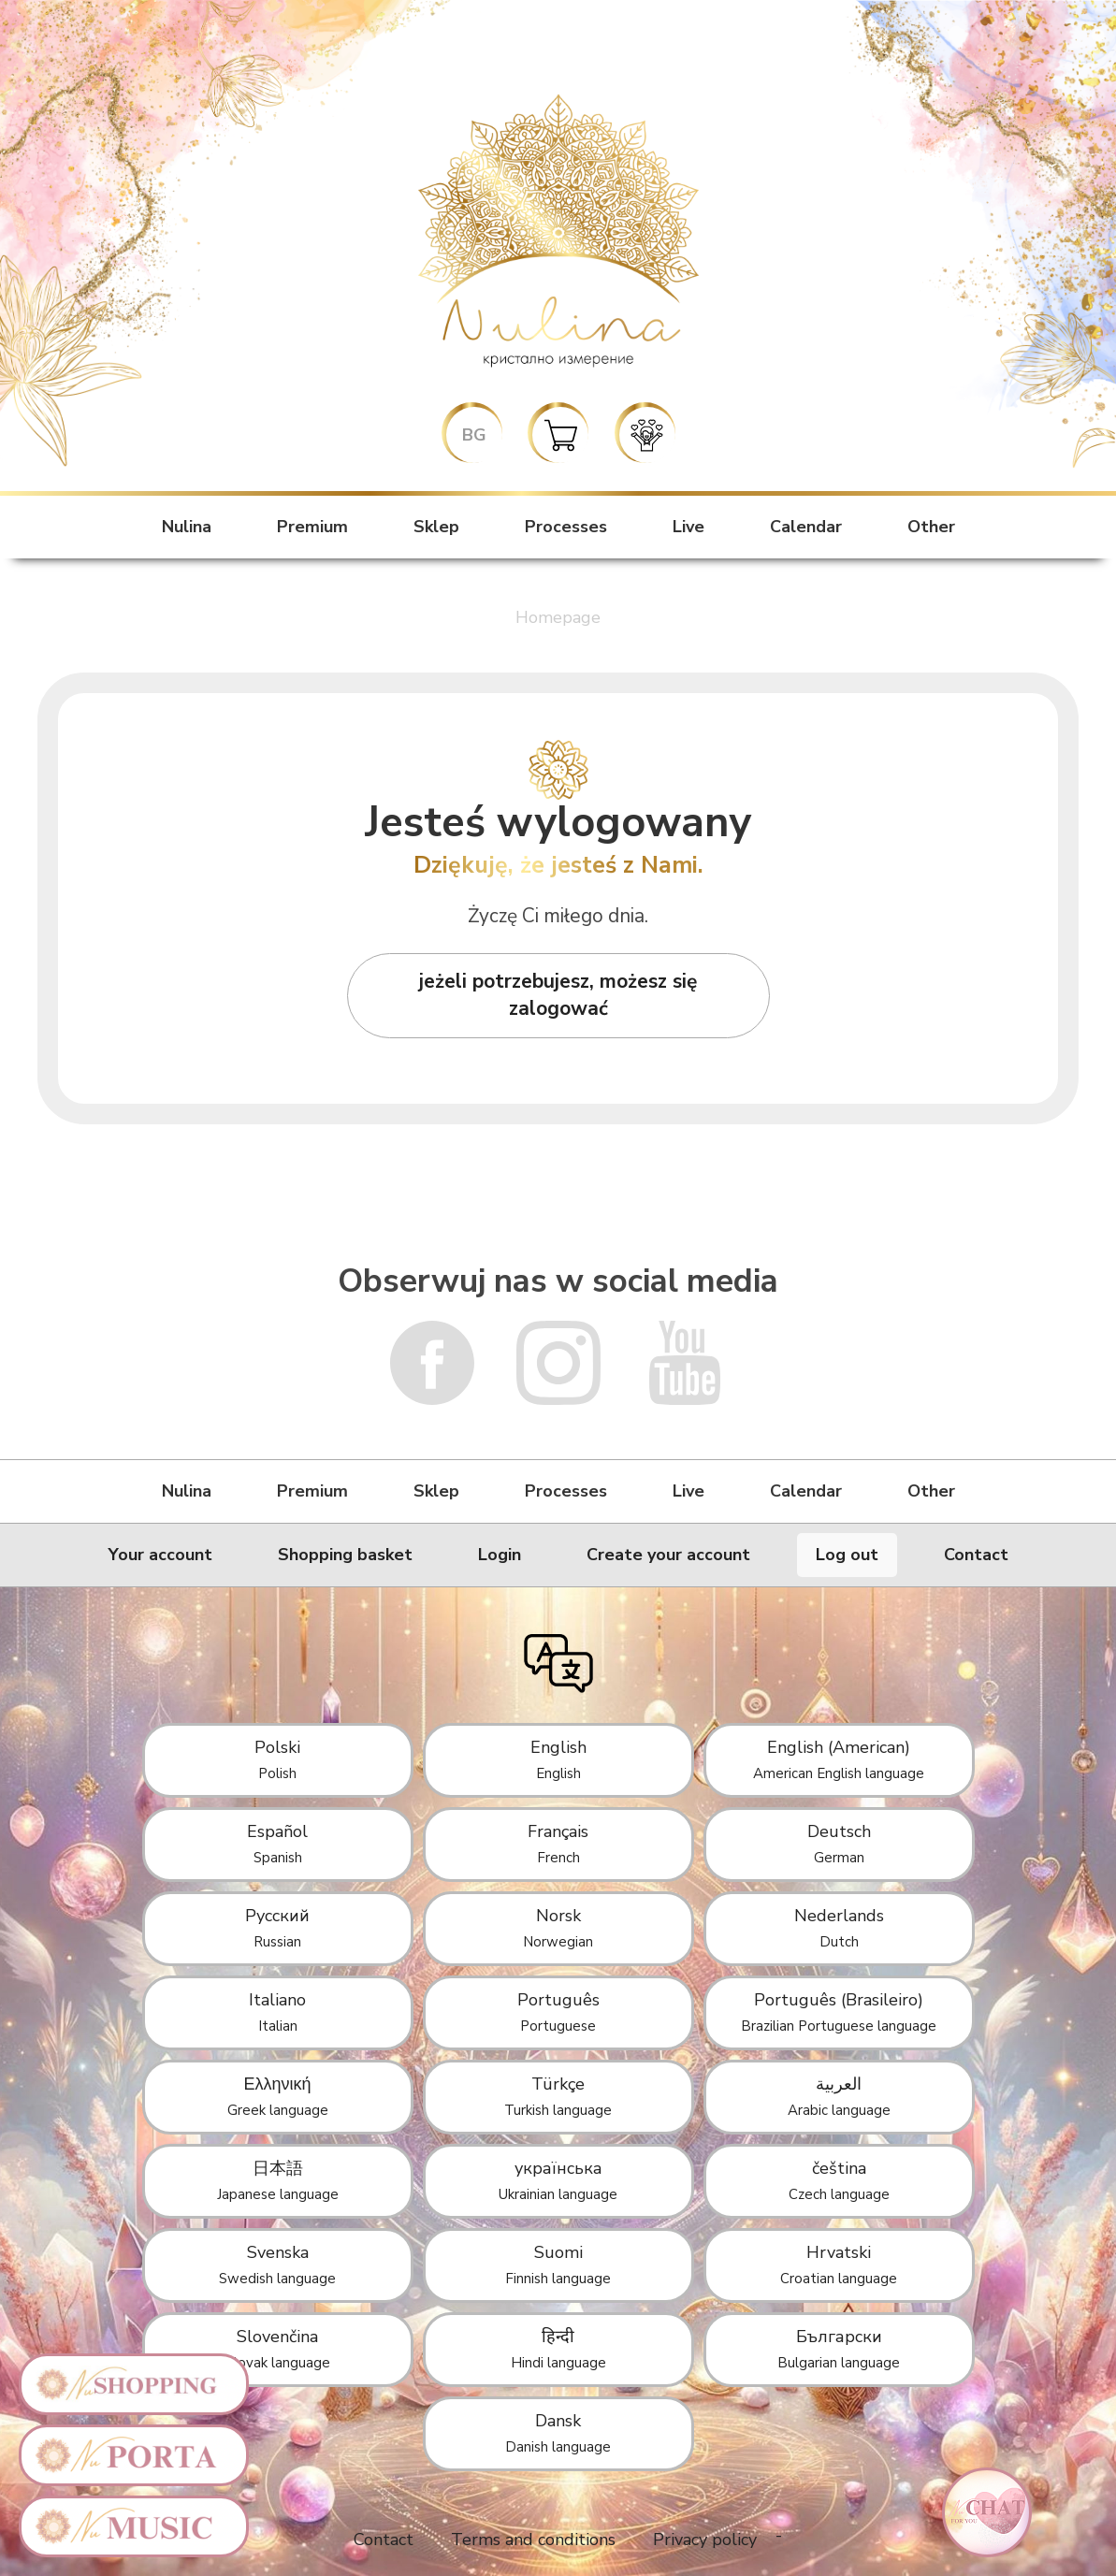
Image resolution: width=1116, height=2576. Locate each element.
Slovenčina (277, 2348)
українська (558, 2180)
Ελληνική (277, 2096)
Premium (312, 526)
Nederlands (839, 1927)
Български (838, 2348)
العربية (839, 2096)
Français (558, 1843)
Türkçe (558, 2096)
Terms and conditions (533, 2539)
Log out (847, 1554)
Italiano (277, 2012)
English (558, 1759)
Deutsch (839, 1843)
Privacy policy (705, 2539)
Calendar (806, 526)
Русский (277, 1927)
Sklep (436, 526)
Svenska (277, 2264)
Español (277, 1843)
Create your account (668, 1554)
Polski (277, 1759)
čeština (839, 2180)
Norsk (558, 1927)
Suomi (558, 2264)
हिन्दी (558, 2348)
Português (558, 2012)
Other (931, 526)
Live (688, 526)
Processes (566, 526)
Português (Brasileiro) (838, 2012)
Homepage (558, 617)
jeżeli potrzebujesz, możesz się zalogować (558, 994)
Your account (160, 1554)
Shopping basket (345, 1554)
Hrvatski (838, 2264)
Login (499, 1554)
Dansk (558, 2433)
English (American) (838, 1759)
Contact (976, 1554)
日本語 (278, 2180)
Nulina (186, 526)
